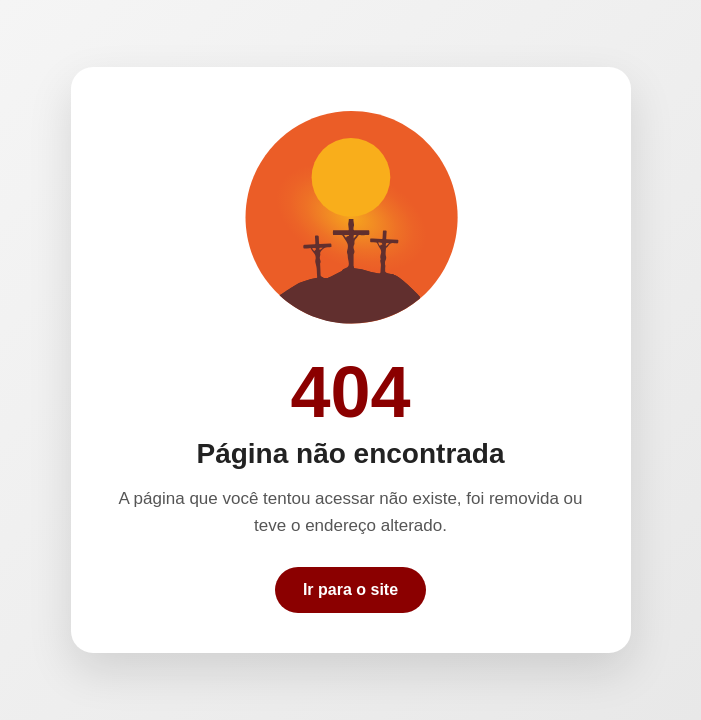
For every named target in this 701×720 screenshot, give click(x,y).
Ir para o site (350, 589)
